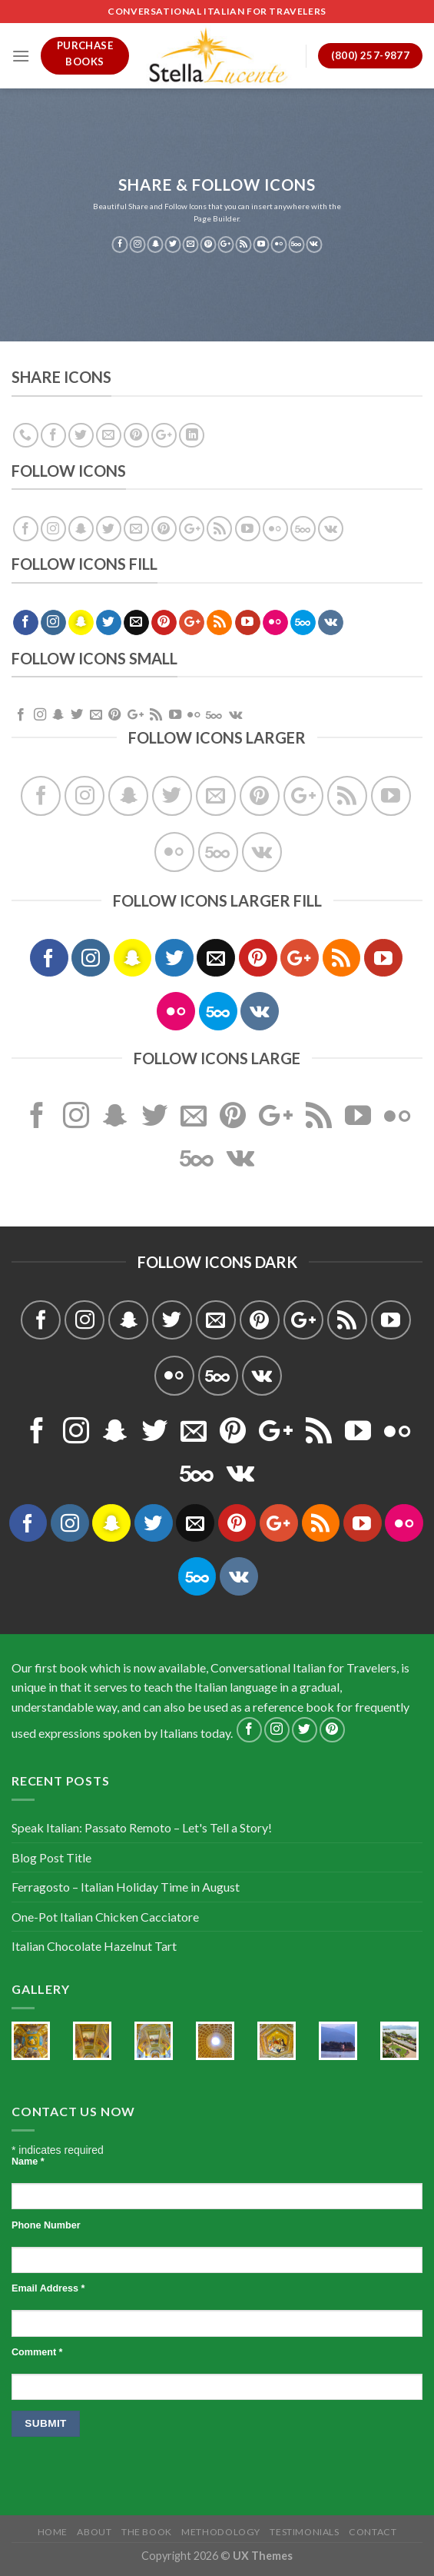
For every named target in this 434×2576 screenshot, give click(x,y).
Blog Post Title (51, 1857)
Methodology (220, 2532)
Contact (372, 2532)
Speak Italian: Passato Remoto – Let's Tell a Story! (142, 1827)
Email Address (48, 2288)
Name (28, 2161)
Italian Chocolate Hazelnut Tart (94, 1946)
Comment (37, 2352)
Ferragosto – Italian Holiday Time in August (126, 1886)
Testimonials (304, 2532)
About (94, 2532)
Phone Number (46, 2225)
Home (53, 2532)
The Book (146, 2532)
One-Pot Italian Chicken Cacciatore (105, 1916)
